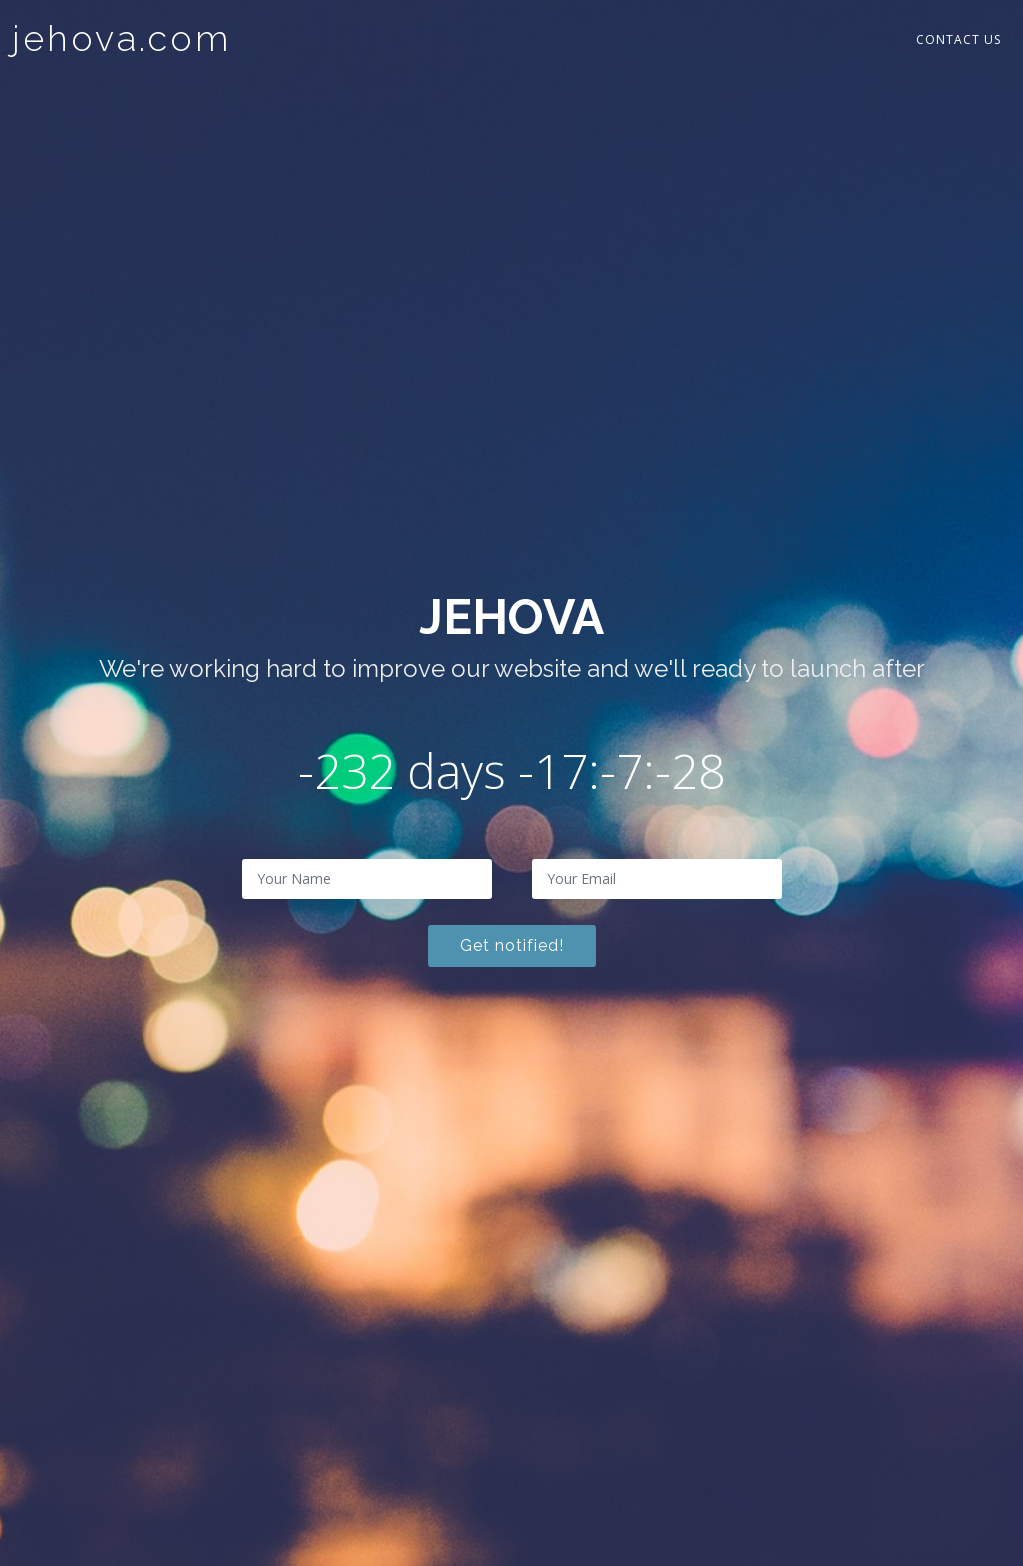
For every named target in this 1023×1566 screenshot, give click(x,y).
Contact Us (958, 39)
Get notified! (512, 945)
